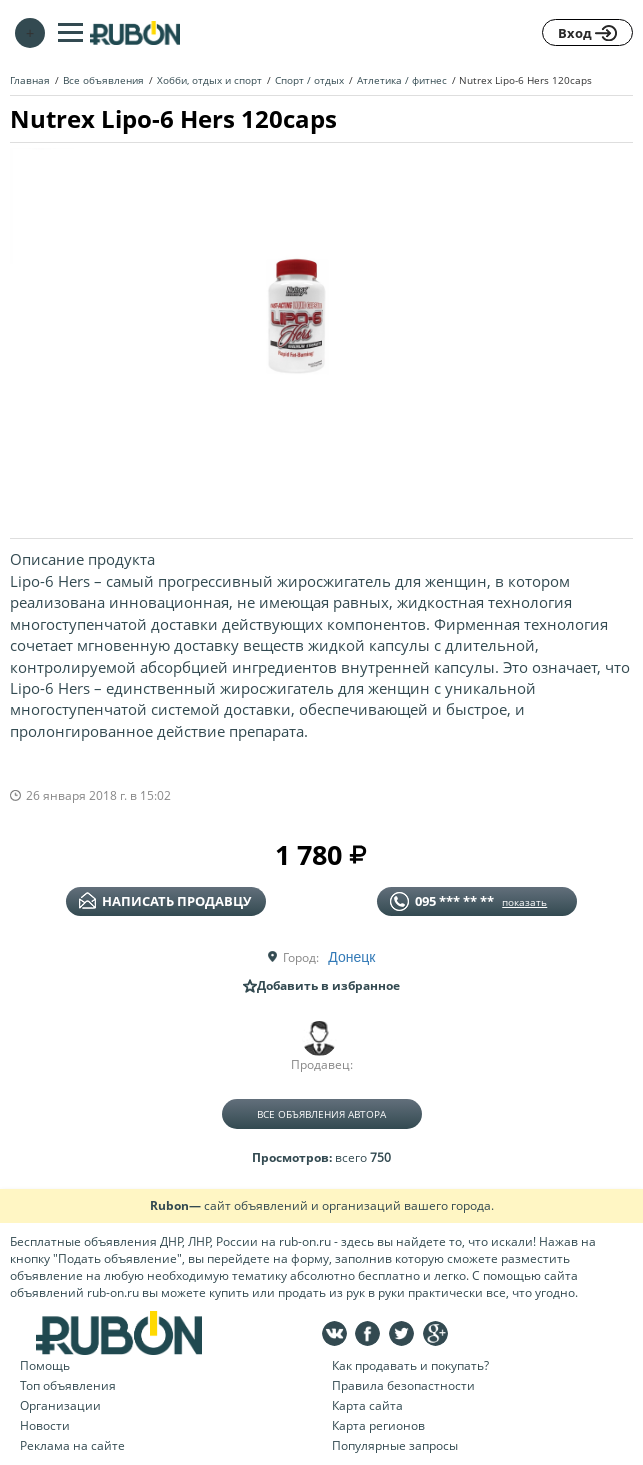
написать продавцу (165, 901)
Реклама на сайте (72, 1445)
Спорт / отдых (309, 80)
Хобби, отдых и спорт (209, 80)
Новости (45, 1425)
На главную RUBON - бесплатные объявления (135, 32)
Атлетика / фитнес (402, 80)
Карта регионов (378, 1425)
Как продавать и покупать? (410, 1365)
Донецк (351, 957)
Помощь (45, 1365)
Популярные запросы (395, 1445)
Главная (30, 80)
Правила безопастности (403, 1385)
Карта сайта (367, 1405)
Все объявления (103, 80)
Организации (60, 1405)
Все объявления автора (321, 1114)
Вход (587, 33)
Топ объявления (68, 1385)
